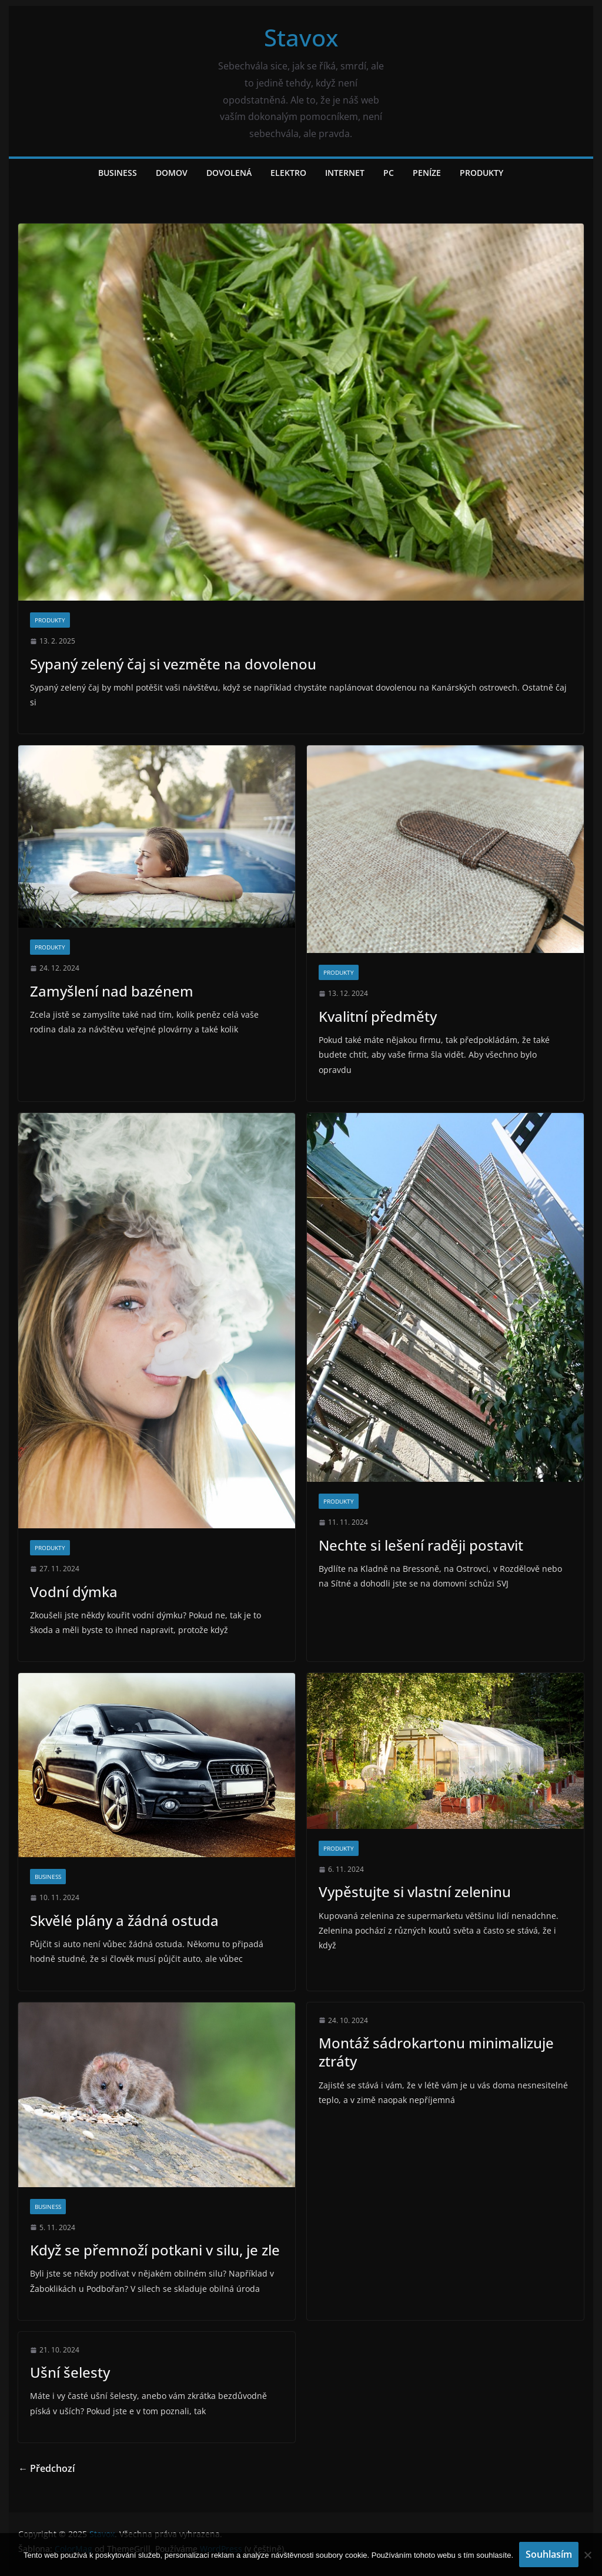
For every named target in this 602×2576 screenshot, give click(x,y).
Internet (344, 172)
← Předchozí (46, 2468)
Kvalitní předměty (378, 1016)
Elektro (288, 172)
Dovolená (229, 172)
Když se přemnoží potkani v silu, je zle (155, 2250)
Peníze (427, 172)
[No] (587, 2555)
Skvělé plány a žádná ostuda (124, 1920)
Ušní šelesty (70, 2372)
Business (117, 172)
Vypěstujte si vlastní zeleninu (415, 1891)
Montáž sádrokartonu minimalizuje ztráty (436, 2052)
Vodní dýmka (74, 1591)
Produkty (481, 172)
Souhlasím (549, 2554)
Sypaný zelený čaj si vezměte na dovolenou (173, 664)
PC (388, 172)
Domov (172, 172)
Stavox (301, 37)
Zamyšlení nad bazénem (111, 991)
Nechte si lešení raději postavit (421, 1545)
